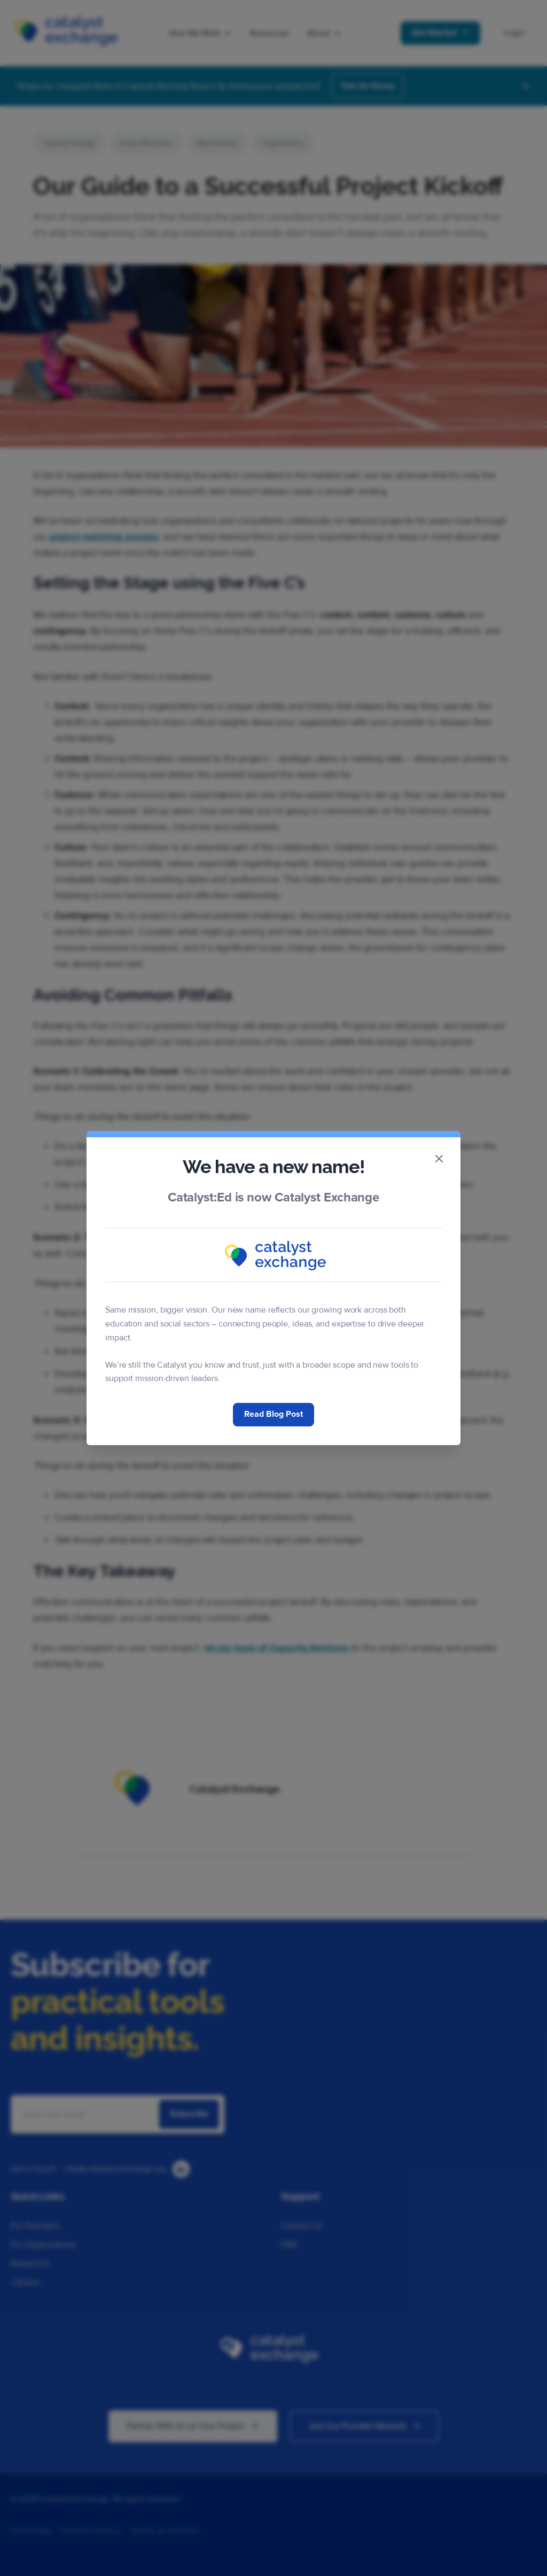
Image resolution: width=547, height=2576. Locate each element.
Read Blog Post (273, 1414)
